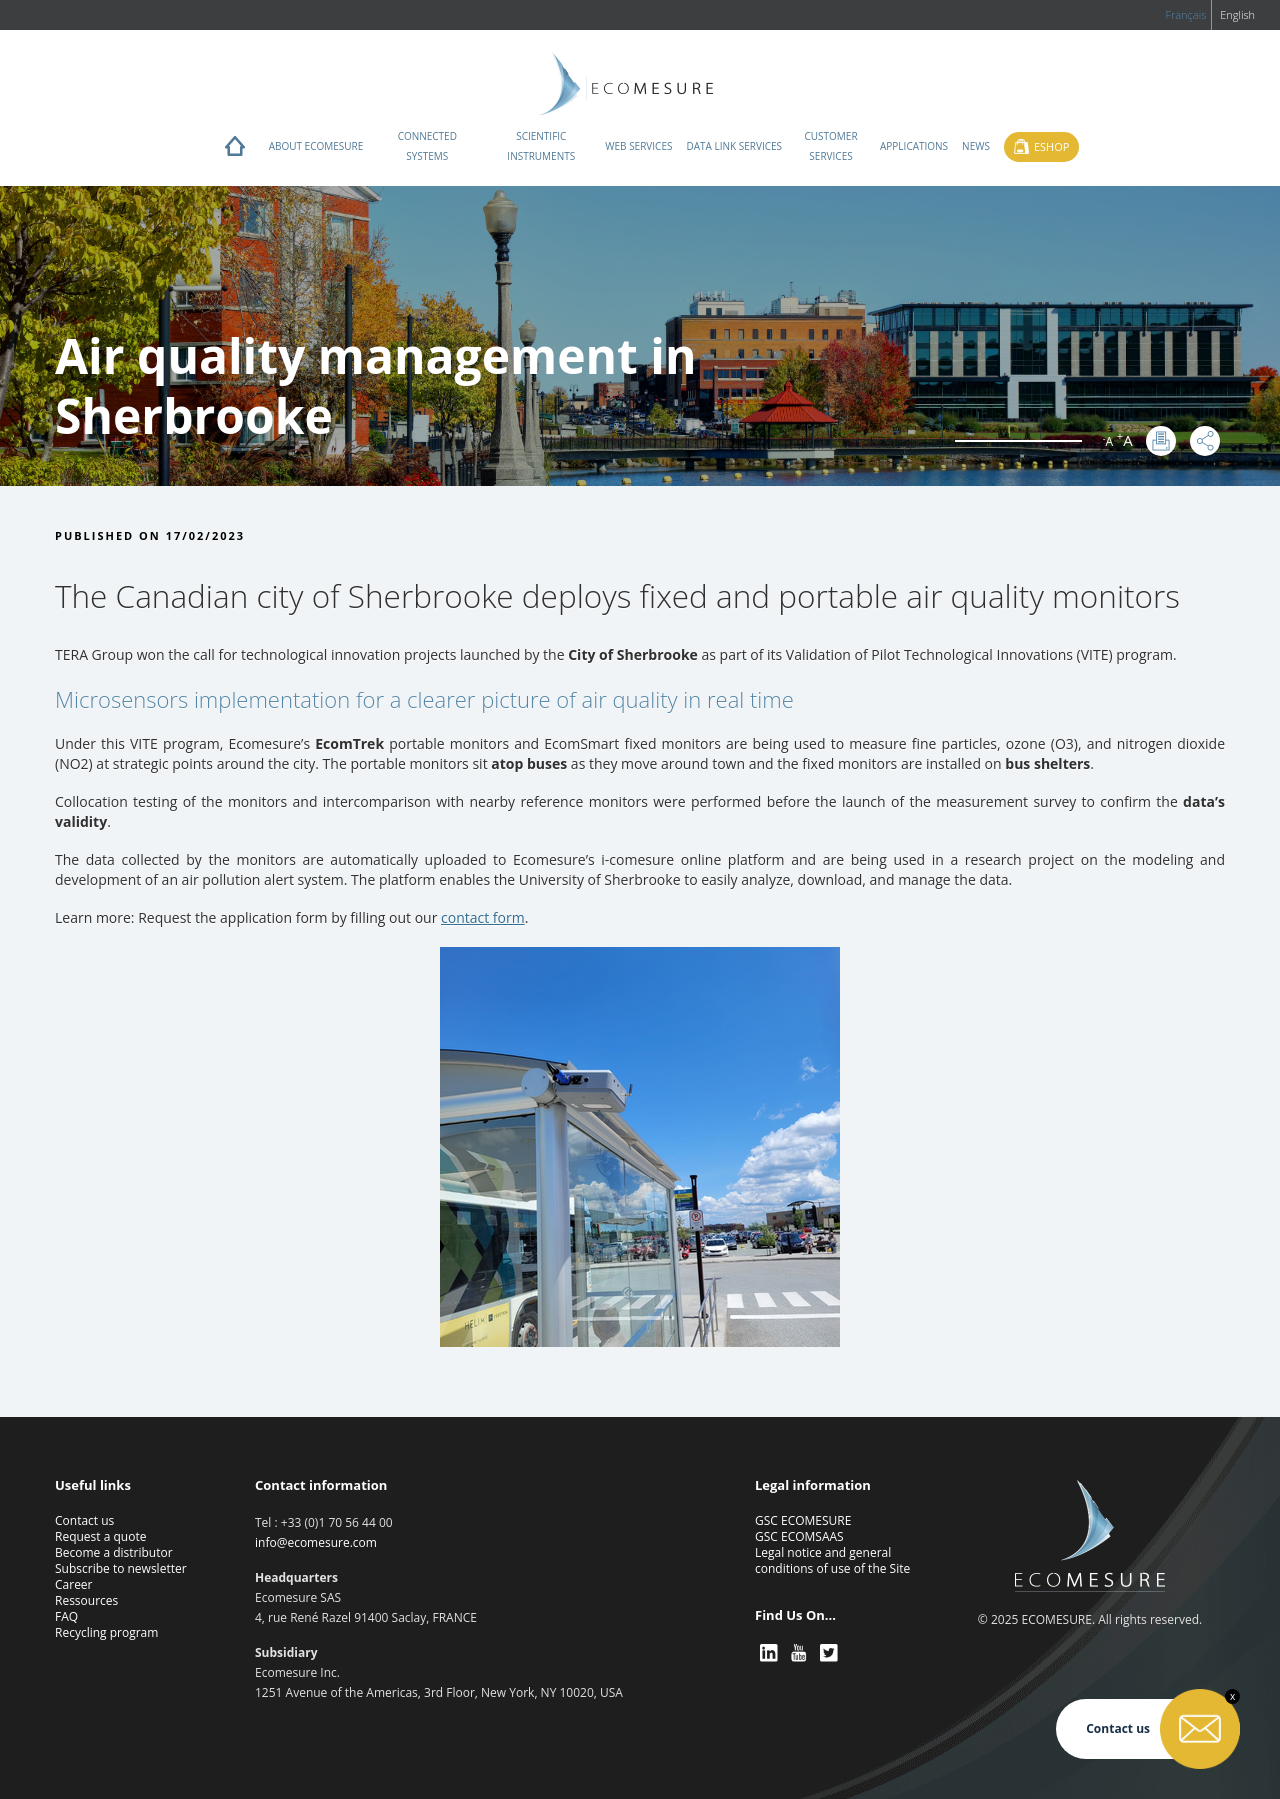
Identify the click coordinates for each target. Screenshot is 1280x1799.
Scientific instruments (541, 146)
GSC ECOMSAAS (799, 1536)
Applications (914, 146)
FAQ (66, 1616)
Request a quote (100, 1536)
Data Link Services (734, 146)
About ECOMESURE (316, 146)
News (976, 146)
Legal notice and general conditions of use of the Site (832, 1560)
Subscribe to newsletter (121, 1568)
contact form (483, 917)
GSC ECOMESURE (803, 1520)
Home (235, 151)
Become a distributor (114, 1552)
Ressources (86, 1600)
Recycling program (106, 1632)
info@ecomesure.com (316, 1542)
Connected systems (427, 146)
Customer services (830, 146)
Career (74, 1584)
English (1237, 14)
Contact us (84, 1520)
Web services (638, 146)
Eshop (1051, 146)
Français (1185, 14)
